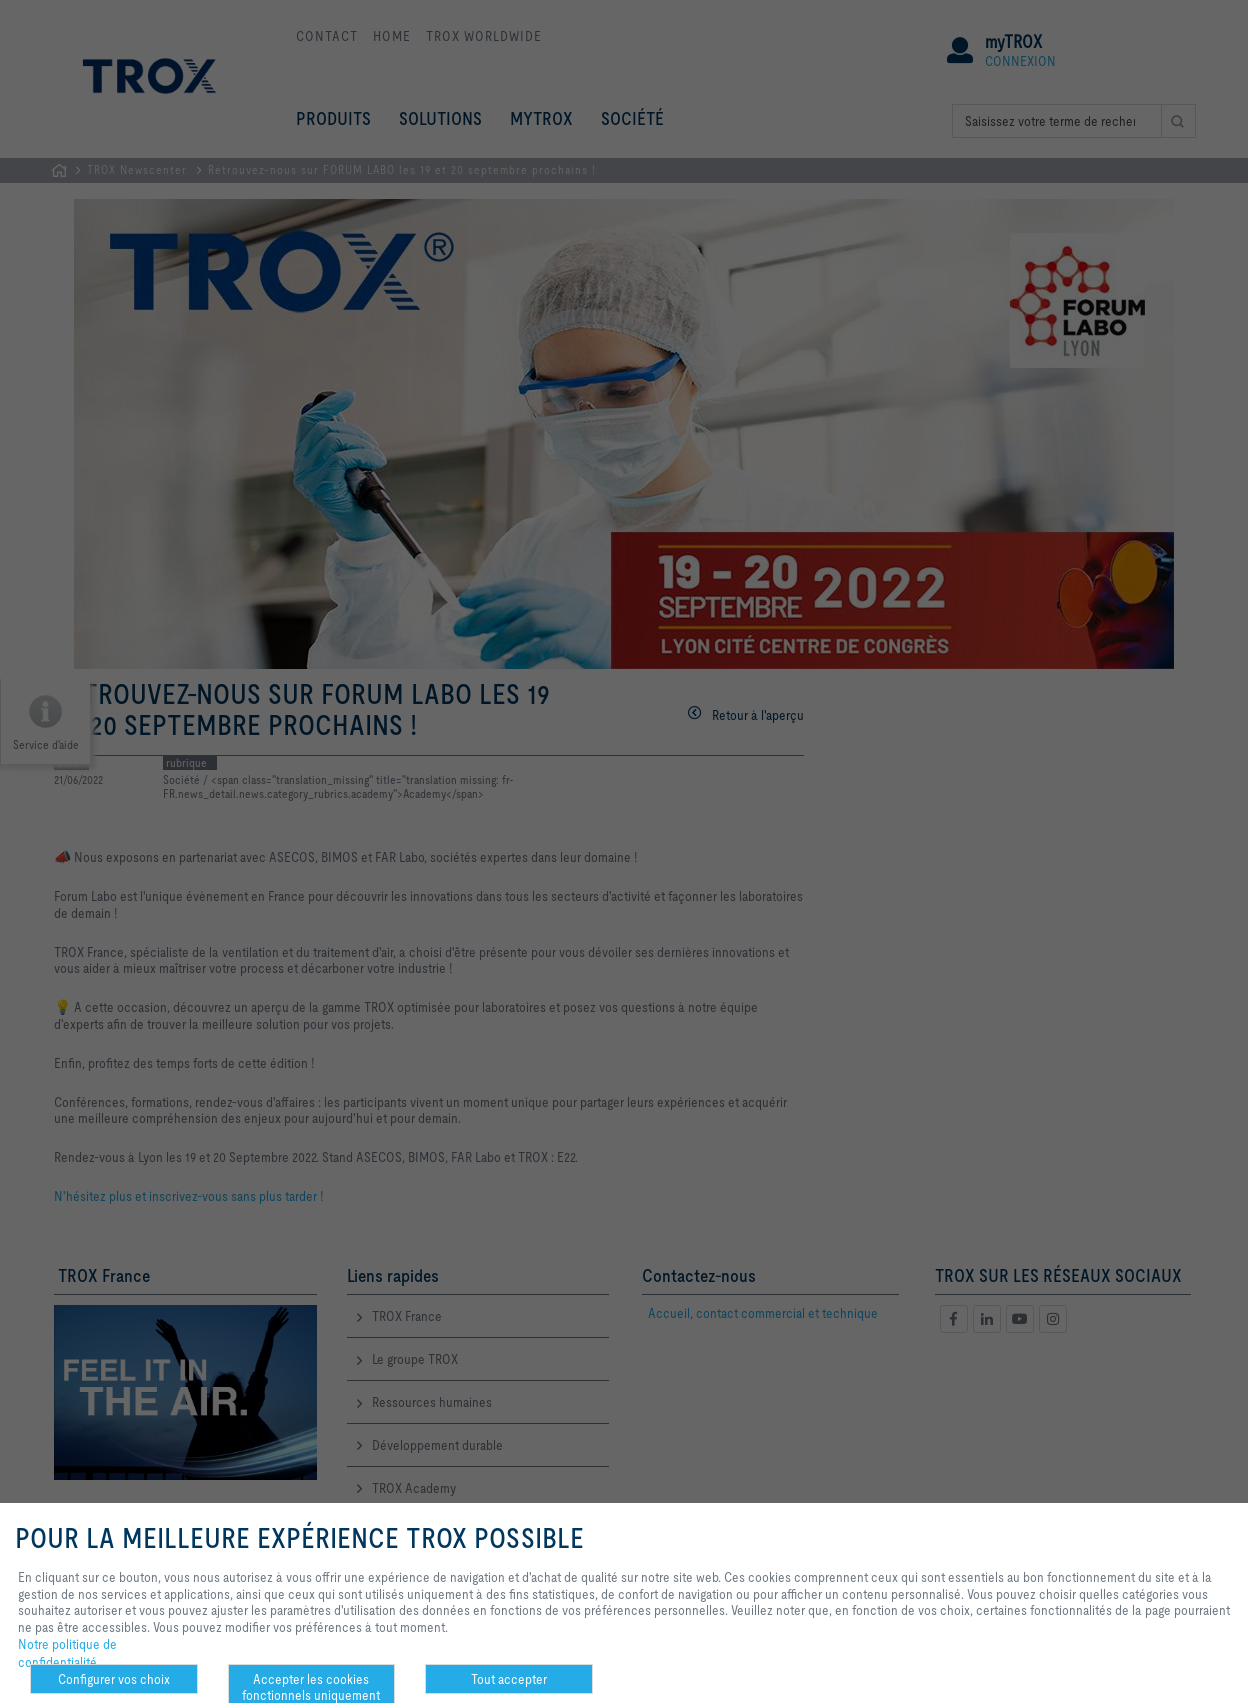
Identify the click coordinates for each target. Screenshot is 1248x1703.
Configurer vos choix (114, 1679)
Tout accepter (509, 1679)
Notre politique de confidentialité (67, 1653)
